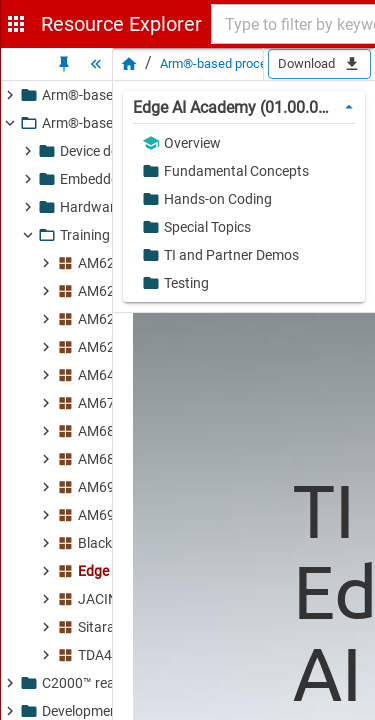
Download (319, 64)
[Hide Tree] (96, 64)
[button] (239, 143)
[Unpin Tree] (64, 64)
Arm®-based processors (229, 63)
